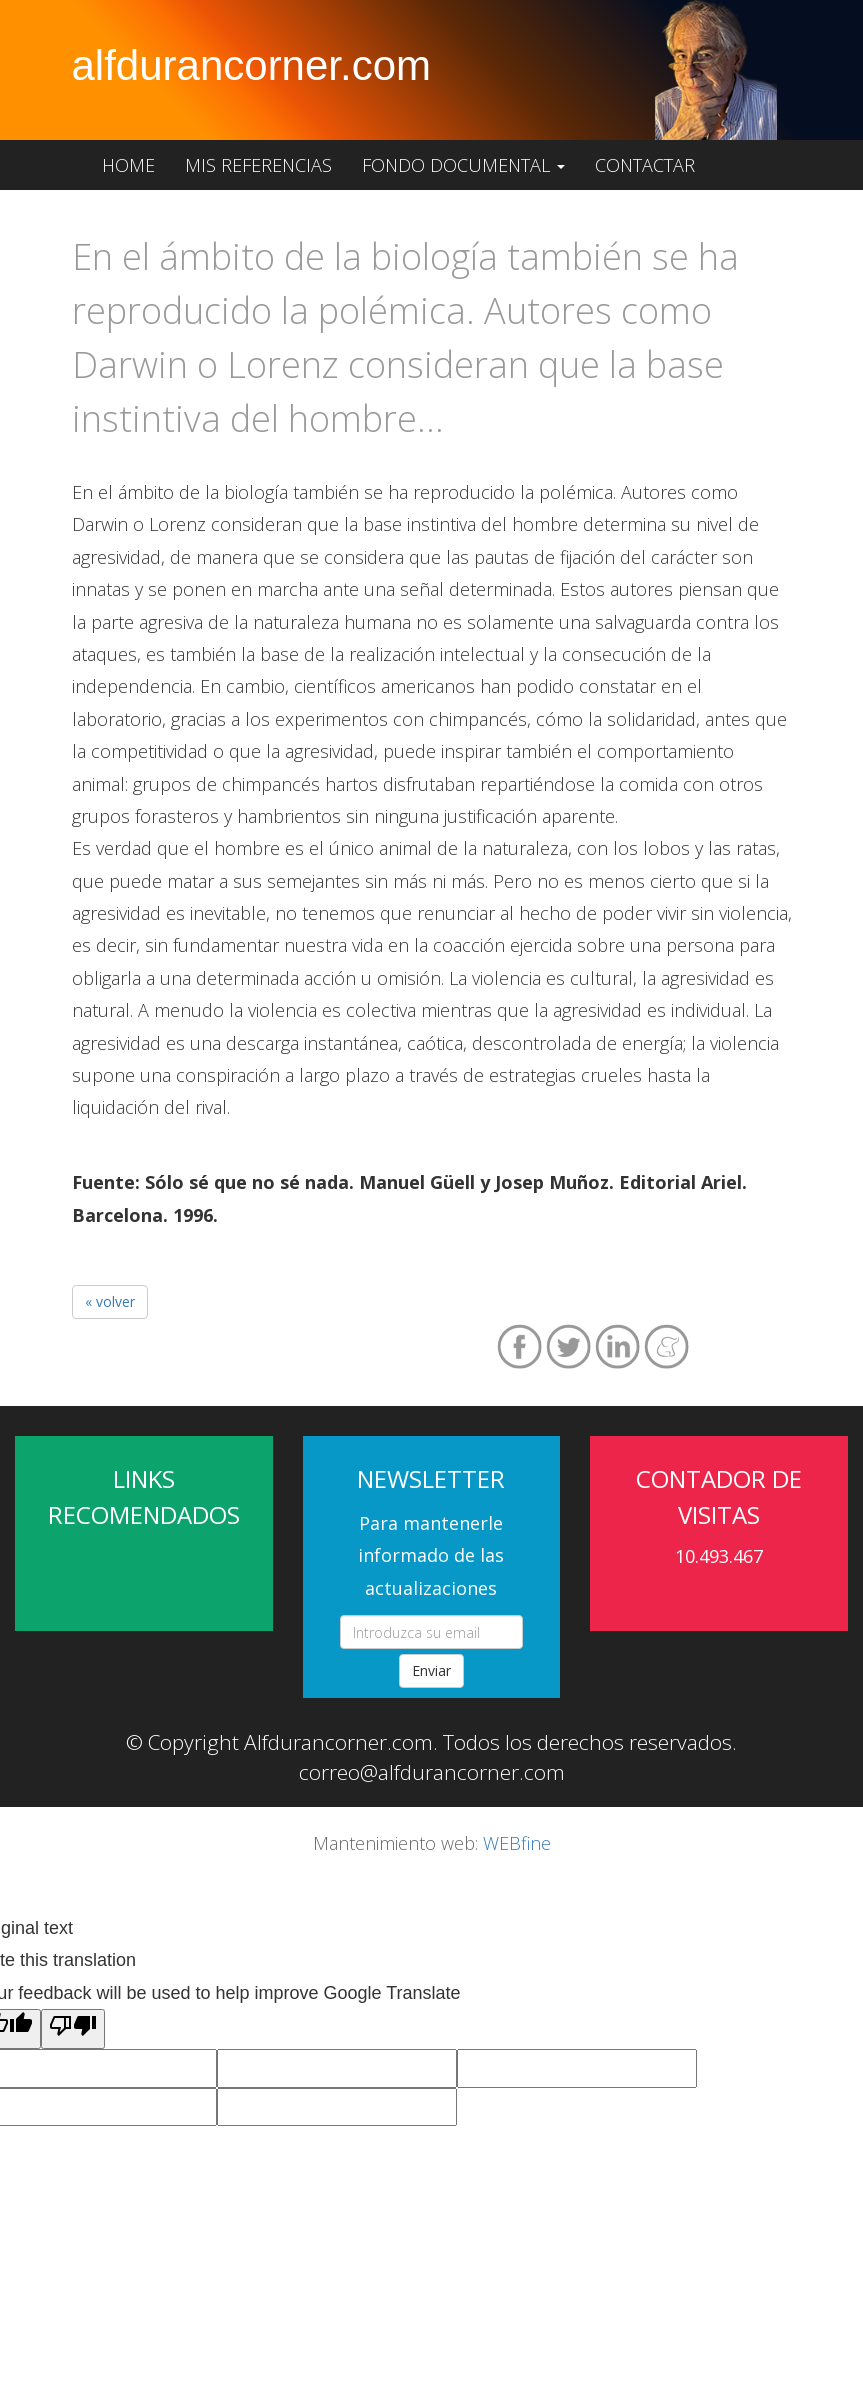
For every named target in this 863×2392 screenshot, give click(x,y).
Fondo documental (463, 165)
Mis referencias (258, 165)
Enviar (431, 1670)
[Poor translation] (73, 2029)
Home (128, 165)
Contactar (645, 165)
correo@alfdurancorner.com (432, 1772)
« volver (110, 1301)
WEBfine (517, 1843)
